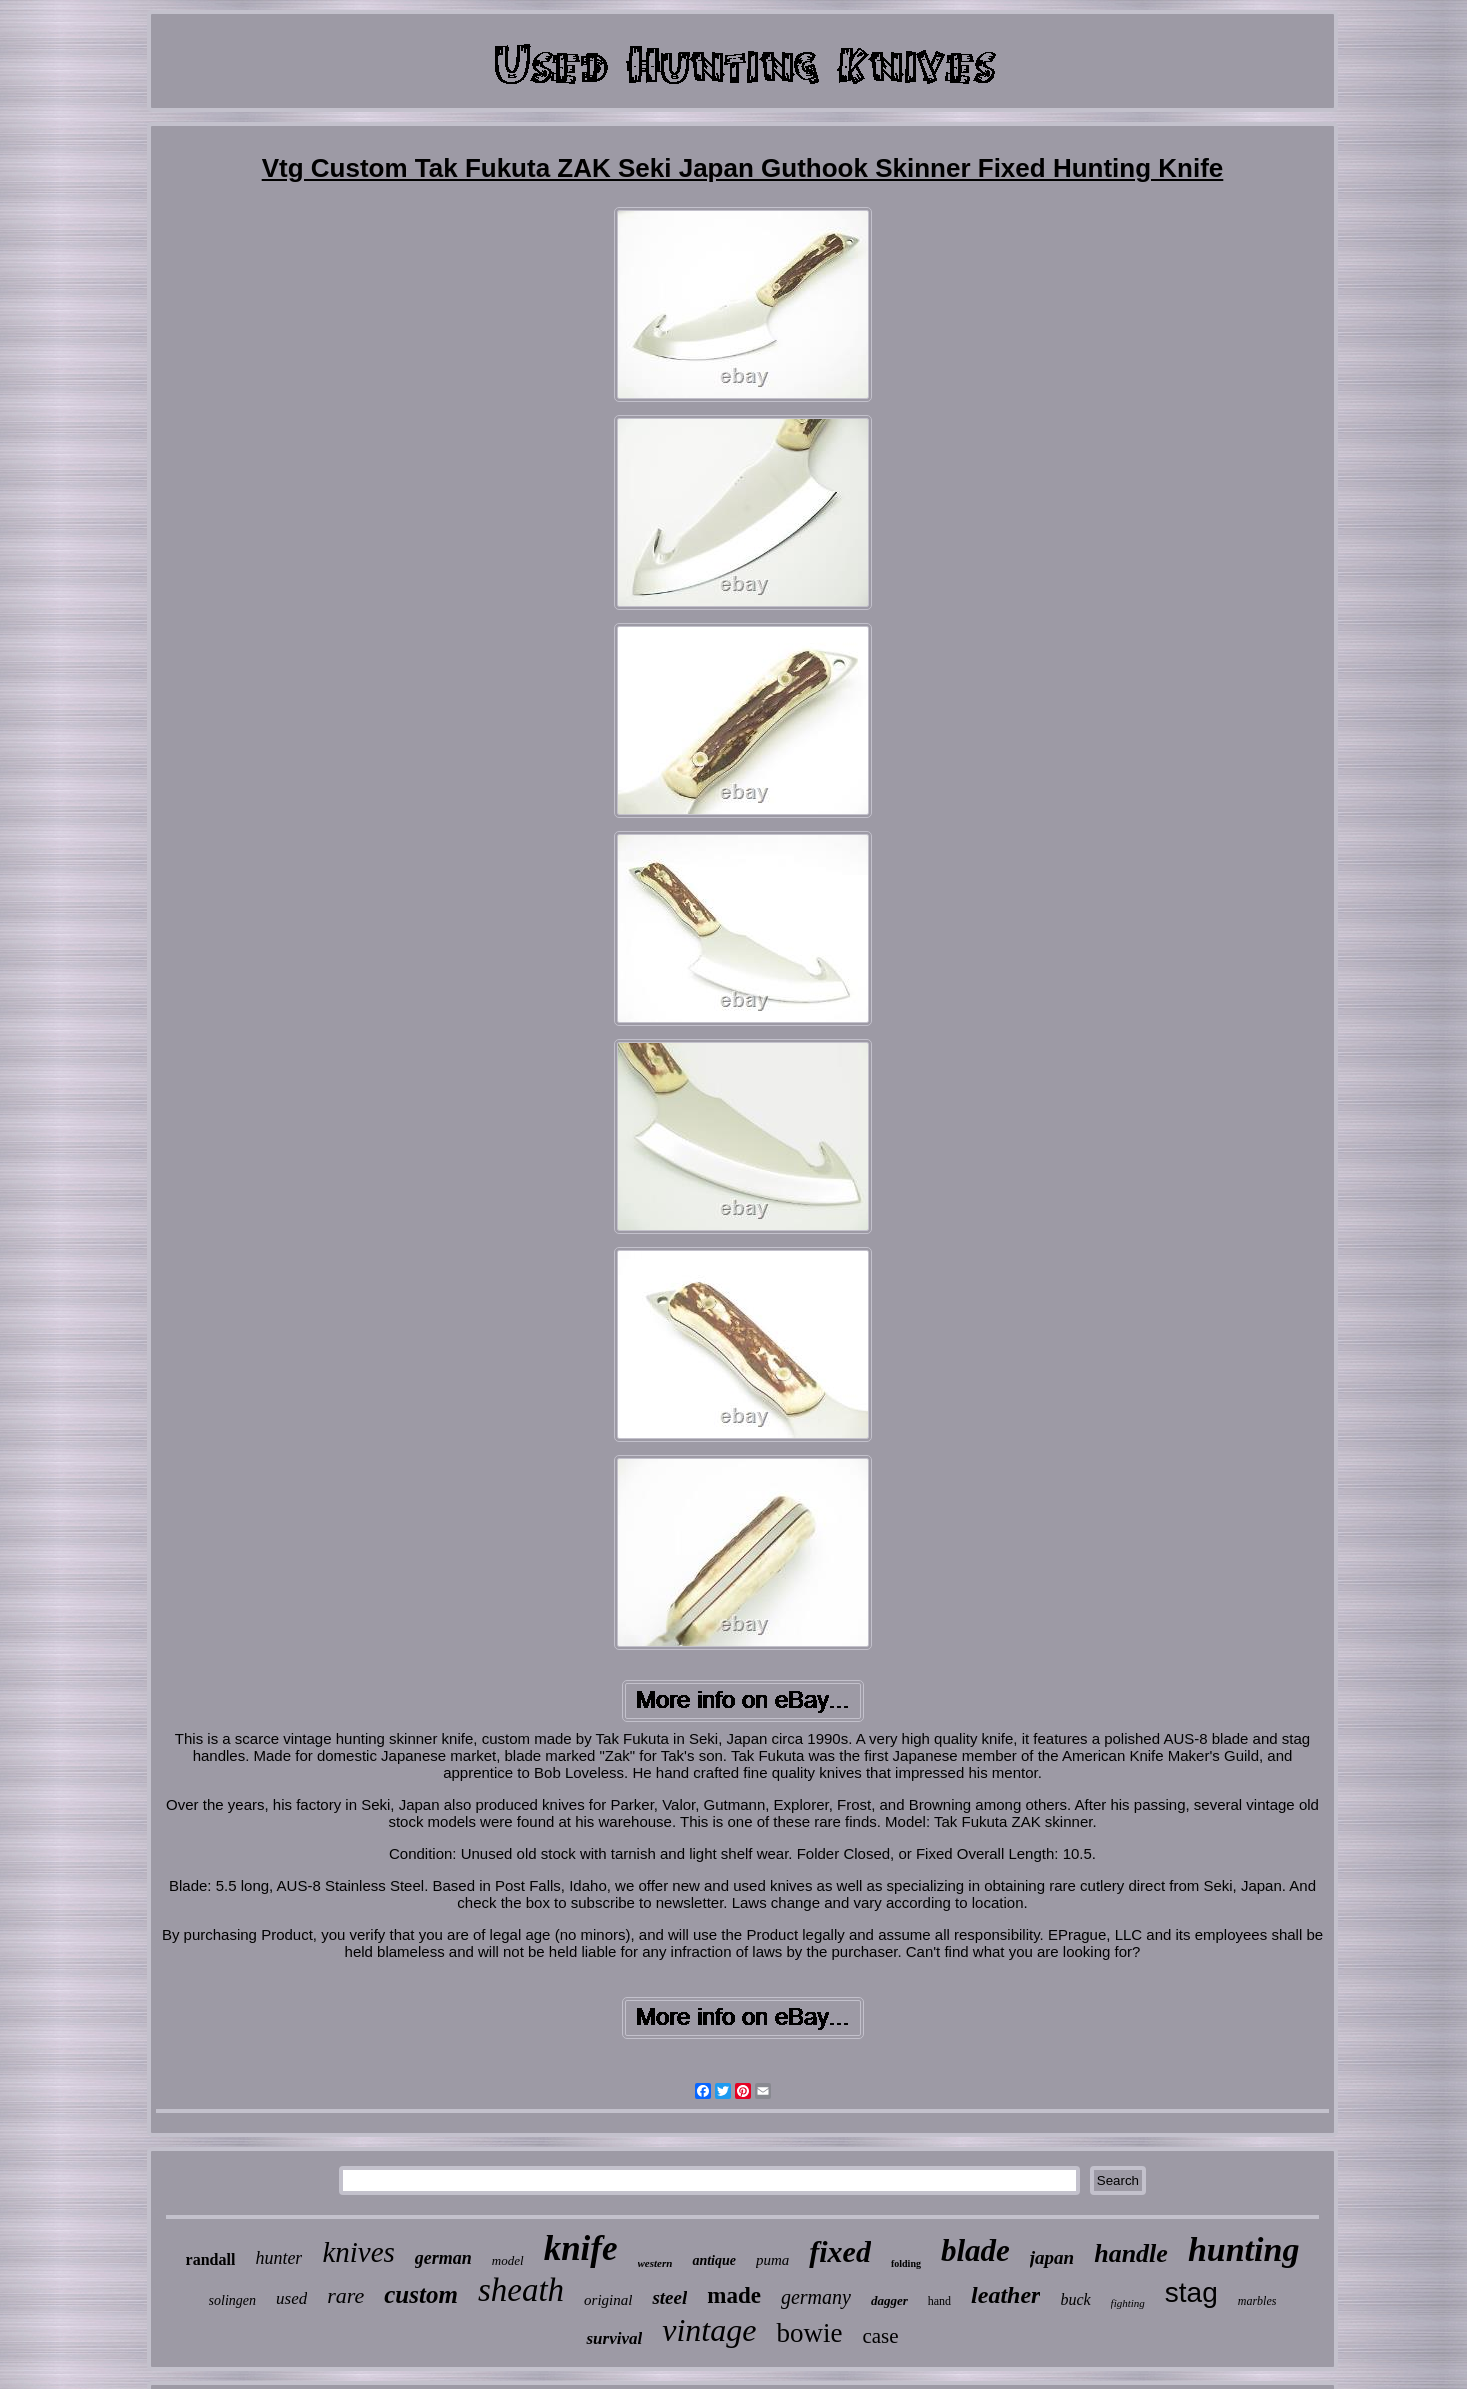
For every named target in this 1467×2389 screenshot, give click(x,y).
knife (581, 2248)
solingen (232, 2300)
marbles (1257, 2301)
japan (1052, 2257)
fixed (840, 2251)
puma (772, 2260)
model (508, 2260)
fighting (1128, 2303)
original (608, 2300)
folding (906, 2263)
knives (358, 2252)
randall (211, 2259)
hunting (1244, 2249)
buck (1075, 2299)
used (291, 2298)
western (655, 2263)
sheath (521, 2290)
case (880, 2336)
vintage (709, 2330)
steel (669, 2297)
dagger (889, 2300)
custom (421, 2294)
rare (345, 2295)
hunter (278, 2258)
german (443, 2258)
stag (1191, 2292)
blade (975, 2250)
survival (614, 2338)
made (734, 2295)
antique (714, 2260)
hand (939, 2301)
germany (816, 2297)
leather (1005, 2295)
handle (1131, 2253)
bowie (809, 2333)
